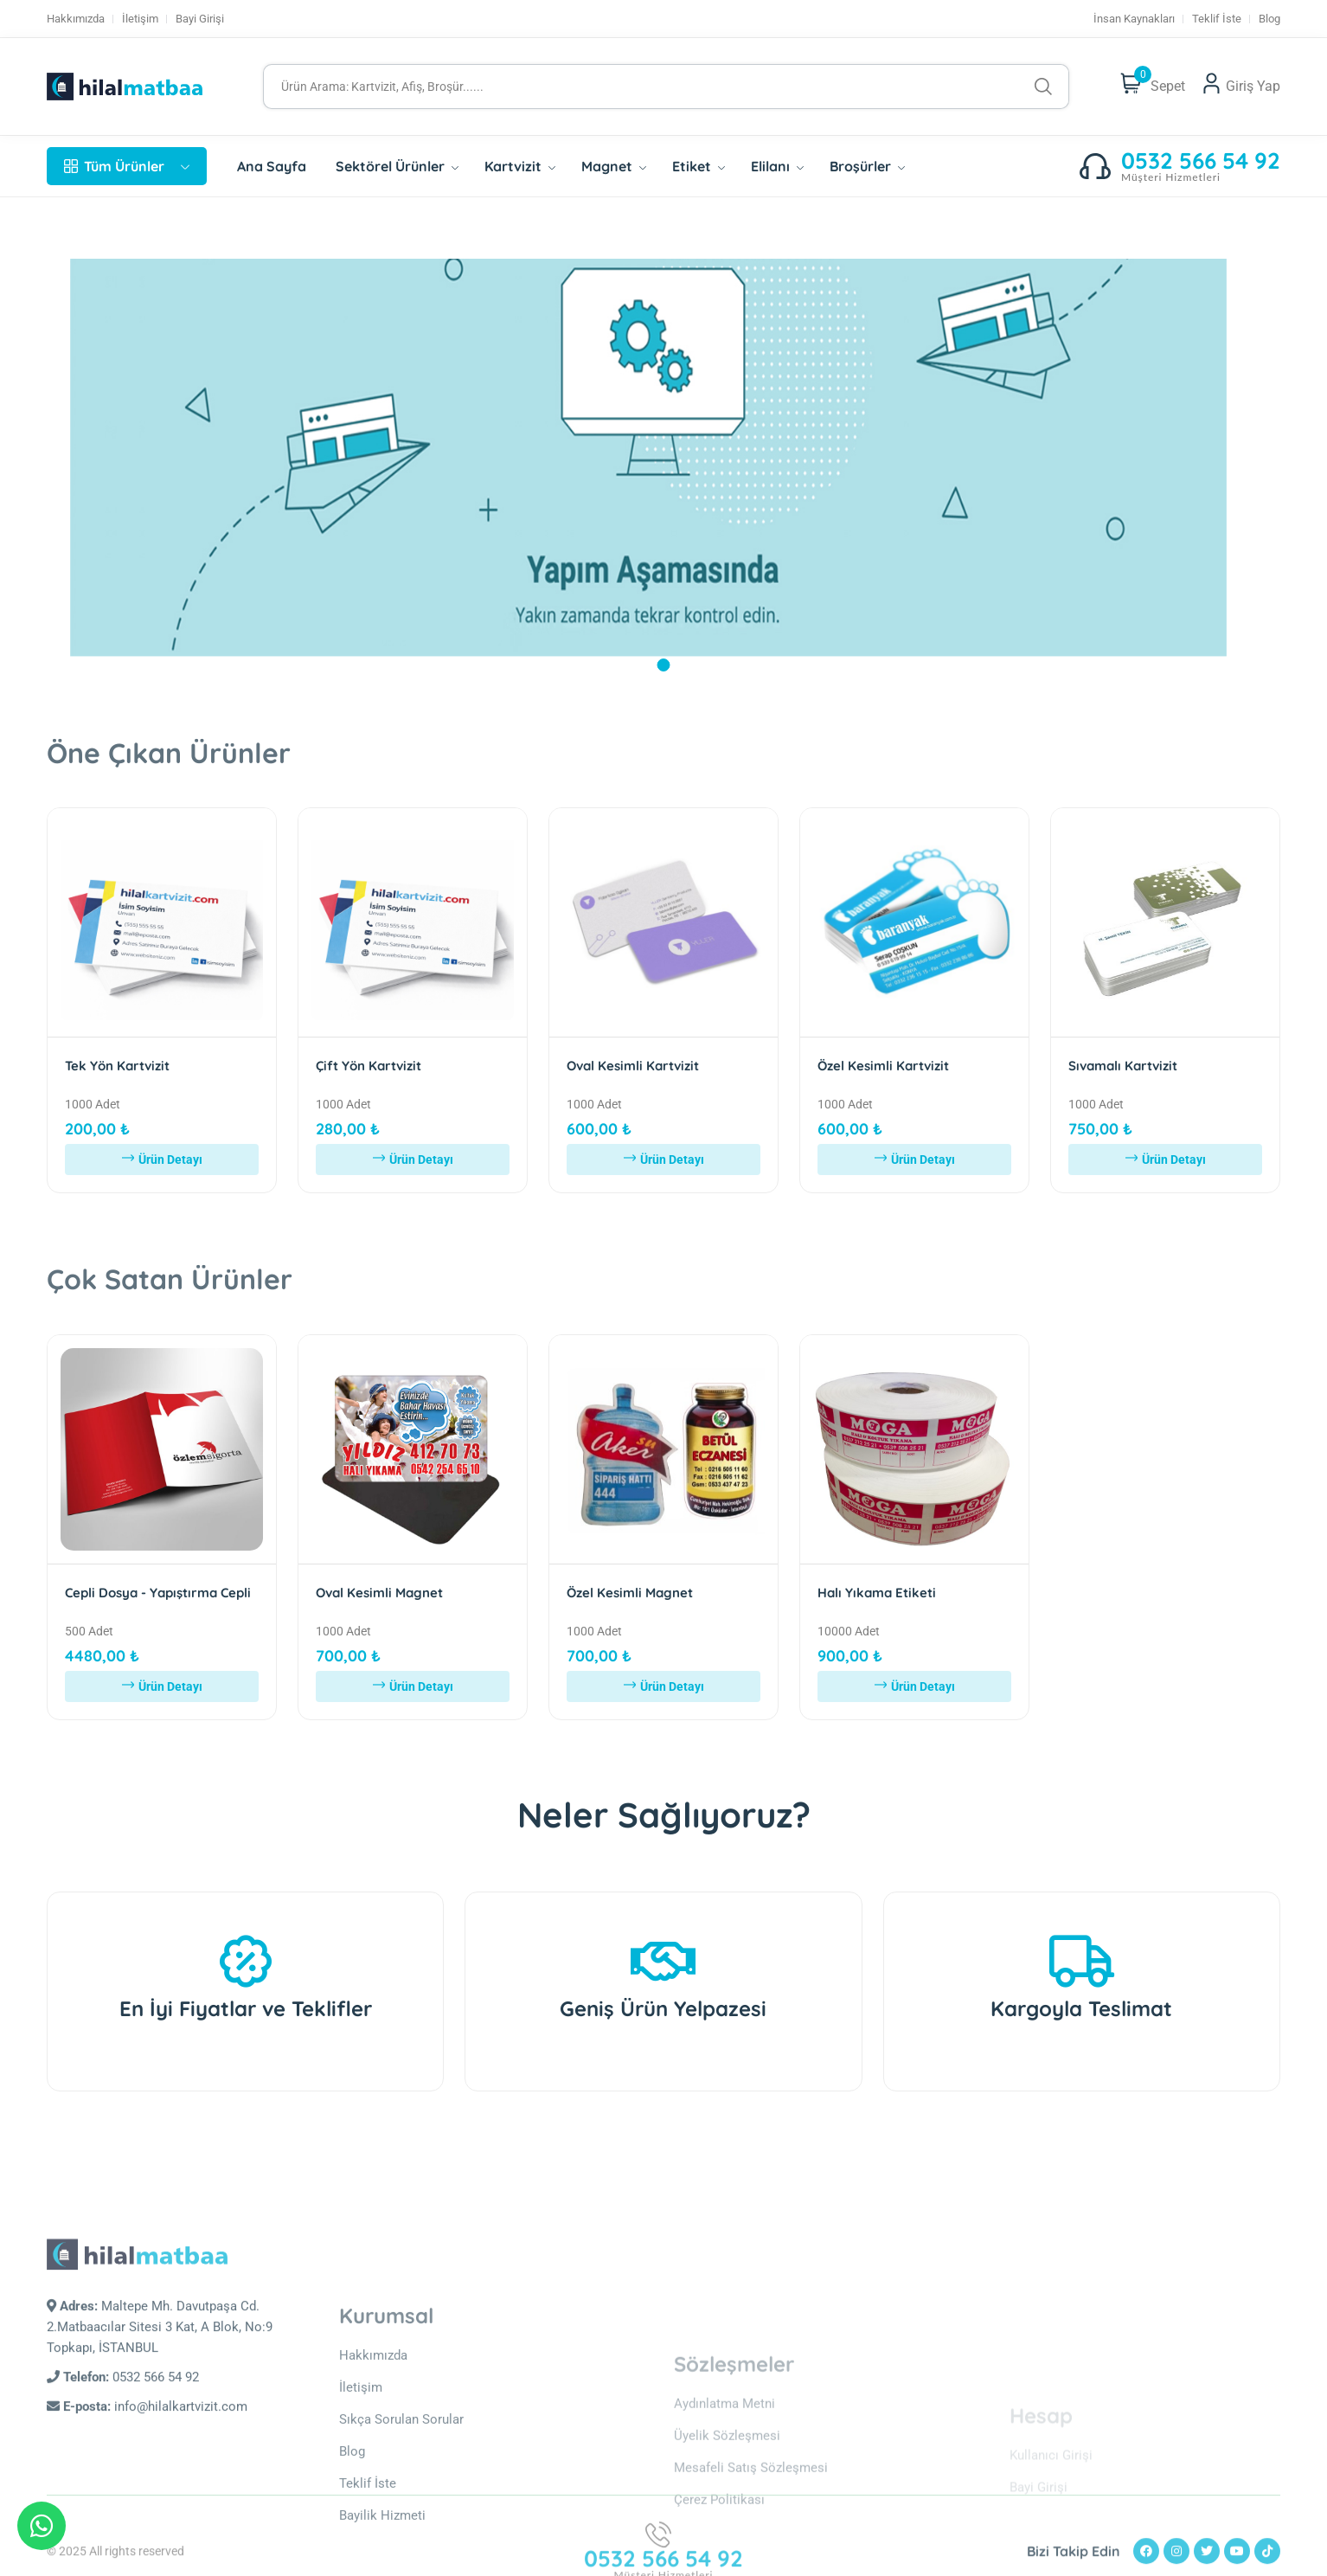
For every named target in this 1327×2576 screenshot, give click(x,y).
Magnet (613, 166)
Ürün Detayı (162, 1159)
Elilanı (777, 166)
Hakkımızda (76, 18)
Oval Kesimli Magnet (379, 1592)
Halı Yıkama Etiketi (876, 1592)
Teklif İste (1216, 18)
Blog (1269, 18)
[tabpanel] (663, 456)
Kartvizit (519, 166)
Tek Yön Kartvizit (117, 1065)
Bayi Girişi (200, 18)
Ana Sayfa (271, 166)
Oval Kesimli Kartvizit (633, 1065)
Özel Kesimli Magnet (630, 1592)
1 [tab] (663, 664)
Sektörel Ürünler (397, 166)
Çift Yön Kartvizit (368, 1065)
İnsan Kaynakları (1134, 18)
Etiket (698, 166)
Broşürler (867, 166)
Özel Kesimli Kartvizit (883, 1065)
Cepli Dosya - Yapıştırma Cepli (158, 1592)
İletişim (140, 18)
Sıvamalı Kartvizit (1122, 1065)
